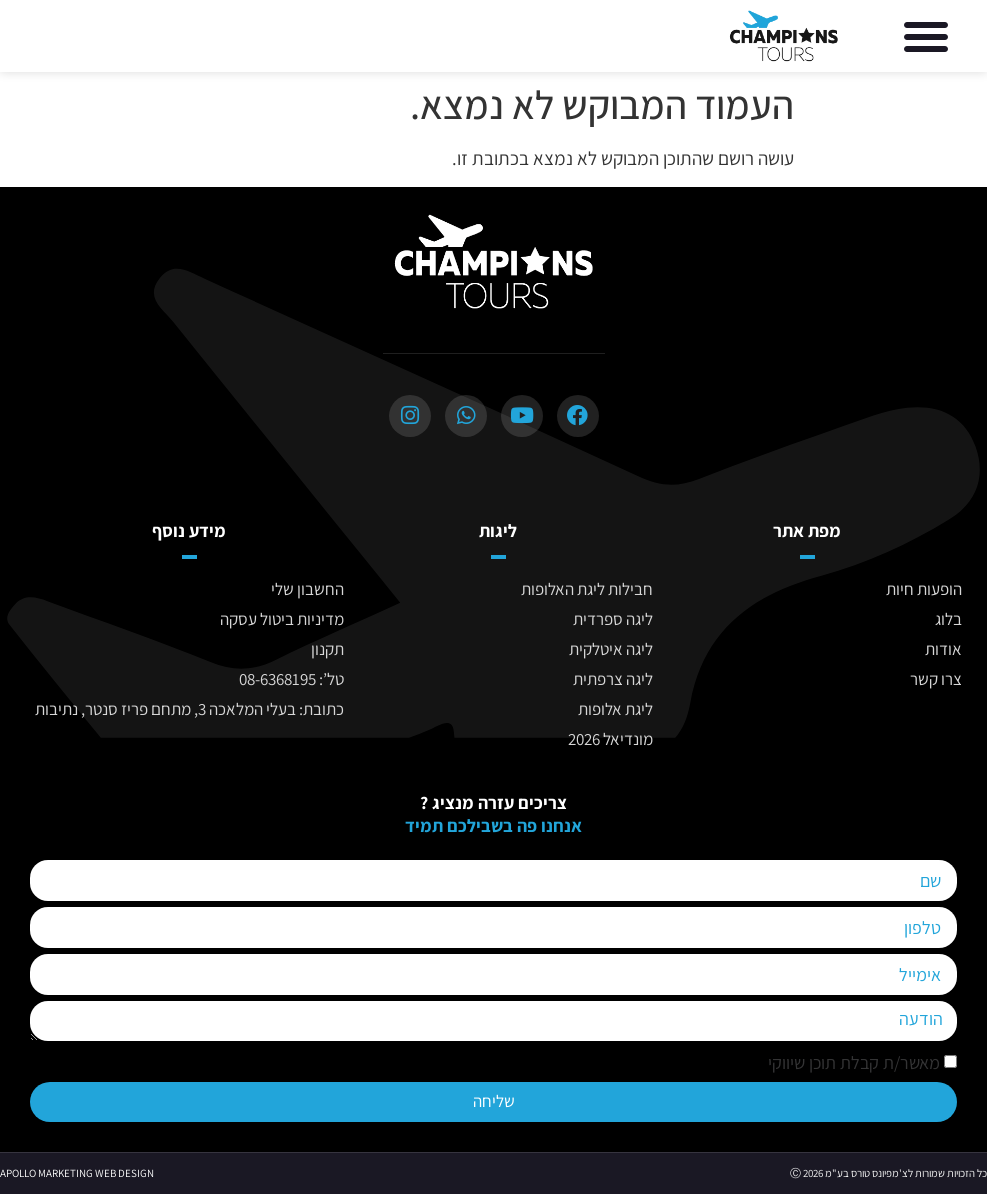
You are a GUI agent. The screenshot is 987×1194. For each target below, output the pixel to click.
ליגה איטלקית (611, 649)
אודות (943, 649)
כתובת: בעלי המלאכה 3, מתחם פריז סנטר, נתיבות (189, 709)
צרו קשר (936, 679)
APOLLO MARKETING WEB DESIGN (77, 1173)
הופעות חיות (924, 589)
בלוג (948, 619)
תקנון (327, 649)
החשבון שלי (307, 589)
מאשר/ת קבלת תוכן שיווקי (854, 1063)
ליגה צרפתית (613, 679)
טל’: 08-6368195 (291, 679)
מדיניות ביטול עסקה (282, 619)
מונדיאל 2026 (610, 739)
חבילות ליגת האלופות (587, 589)
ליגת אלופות (615, 709)
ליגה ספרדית (613, 619)
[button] (926, 36)
